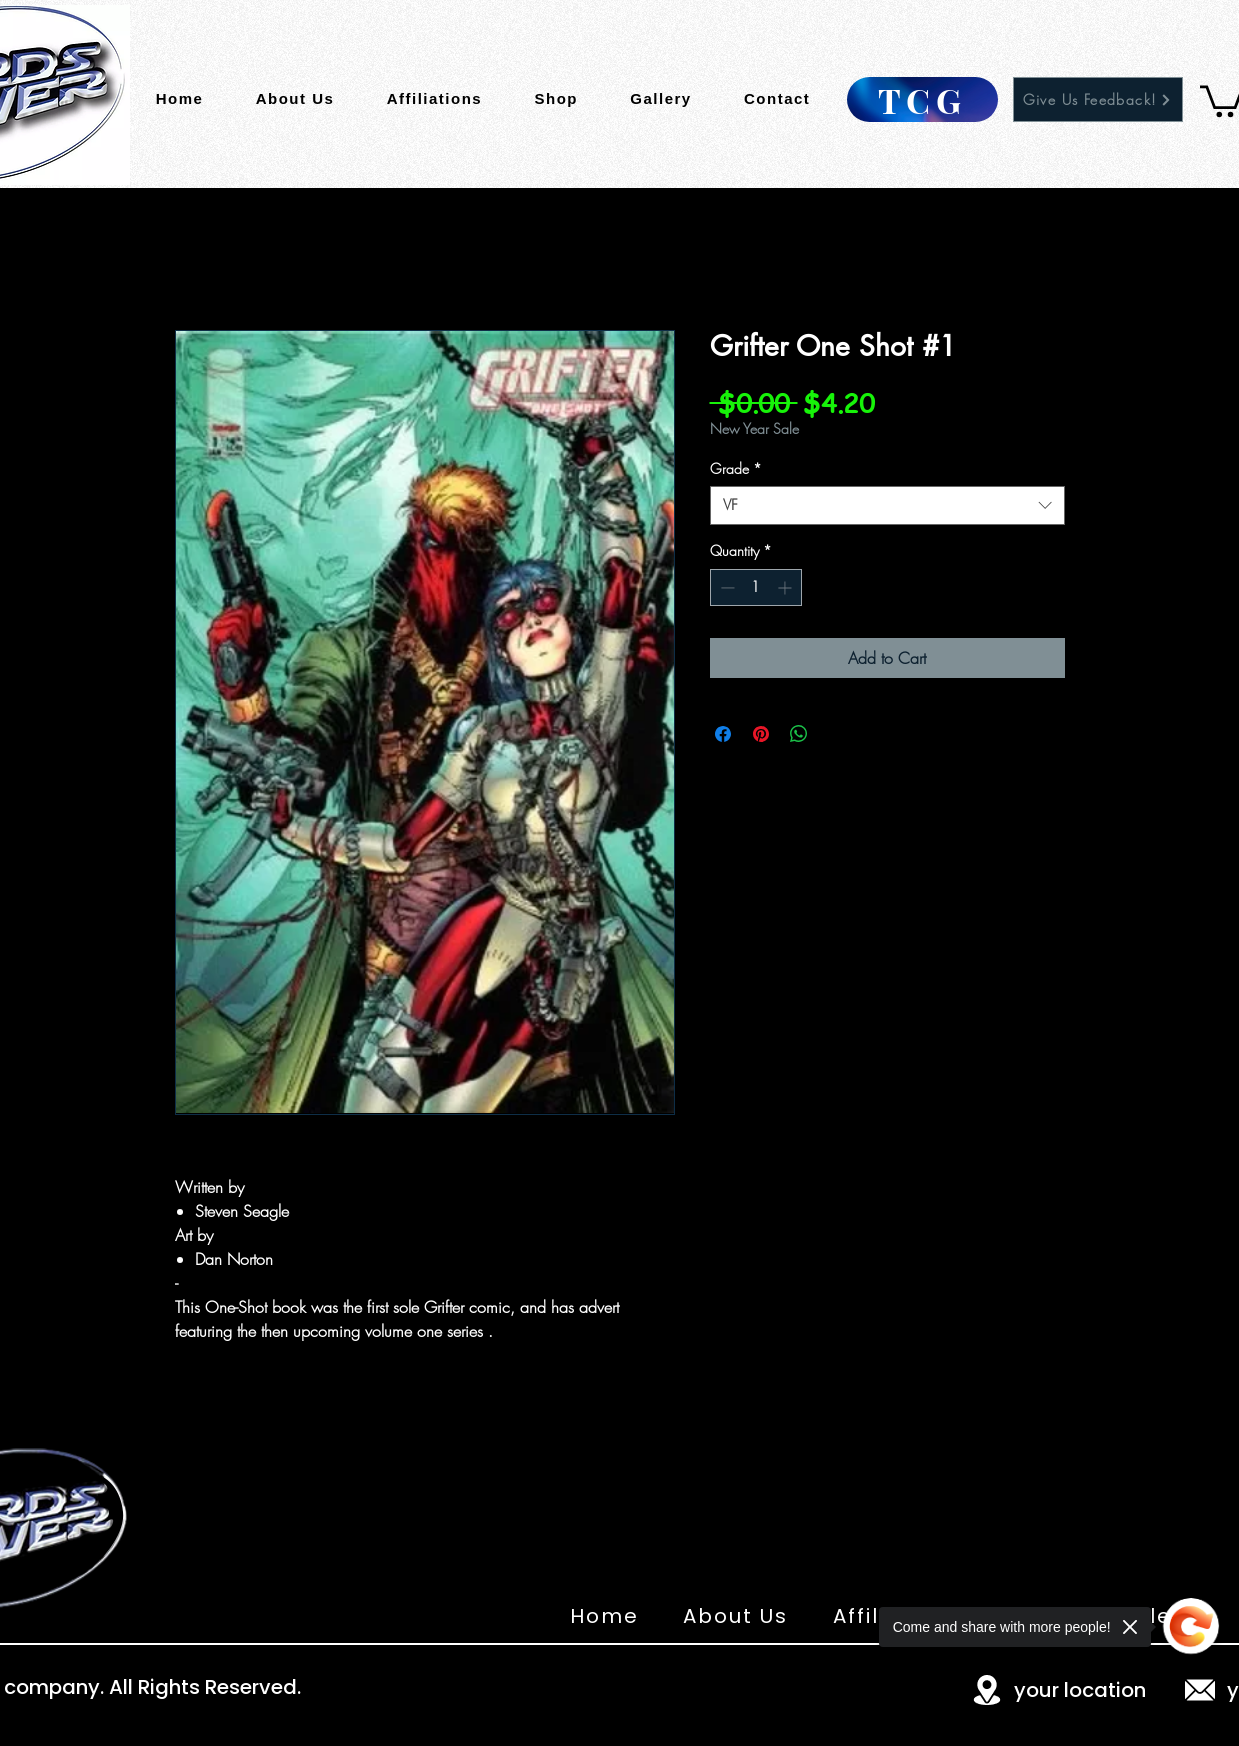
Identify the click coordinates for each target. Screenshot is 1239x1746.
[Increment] (786, 587)
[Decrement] (725, 587)
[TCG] (922, 99)
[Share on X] (837, 734)
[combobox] (887, 505)
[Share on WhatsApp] (799, 734)
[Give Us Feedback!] (1098, 99)
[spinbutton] (756, 587)
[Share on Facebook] (723, 734)
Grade (736, 468)
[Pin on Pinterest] (761, 734)
